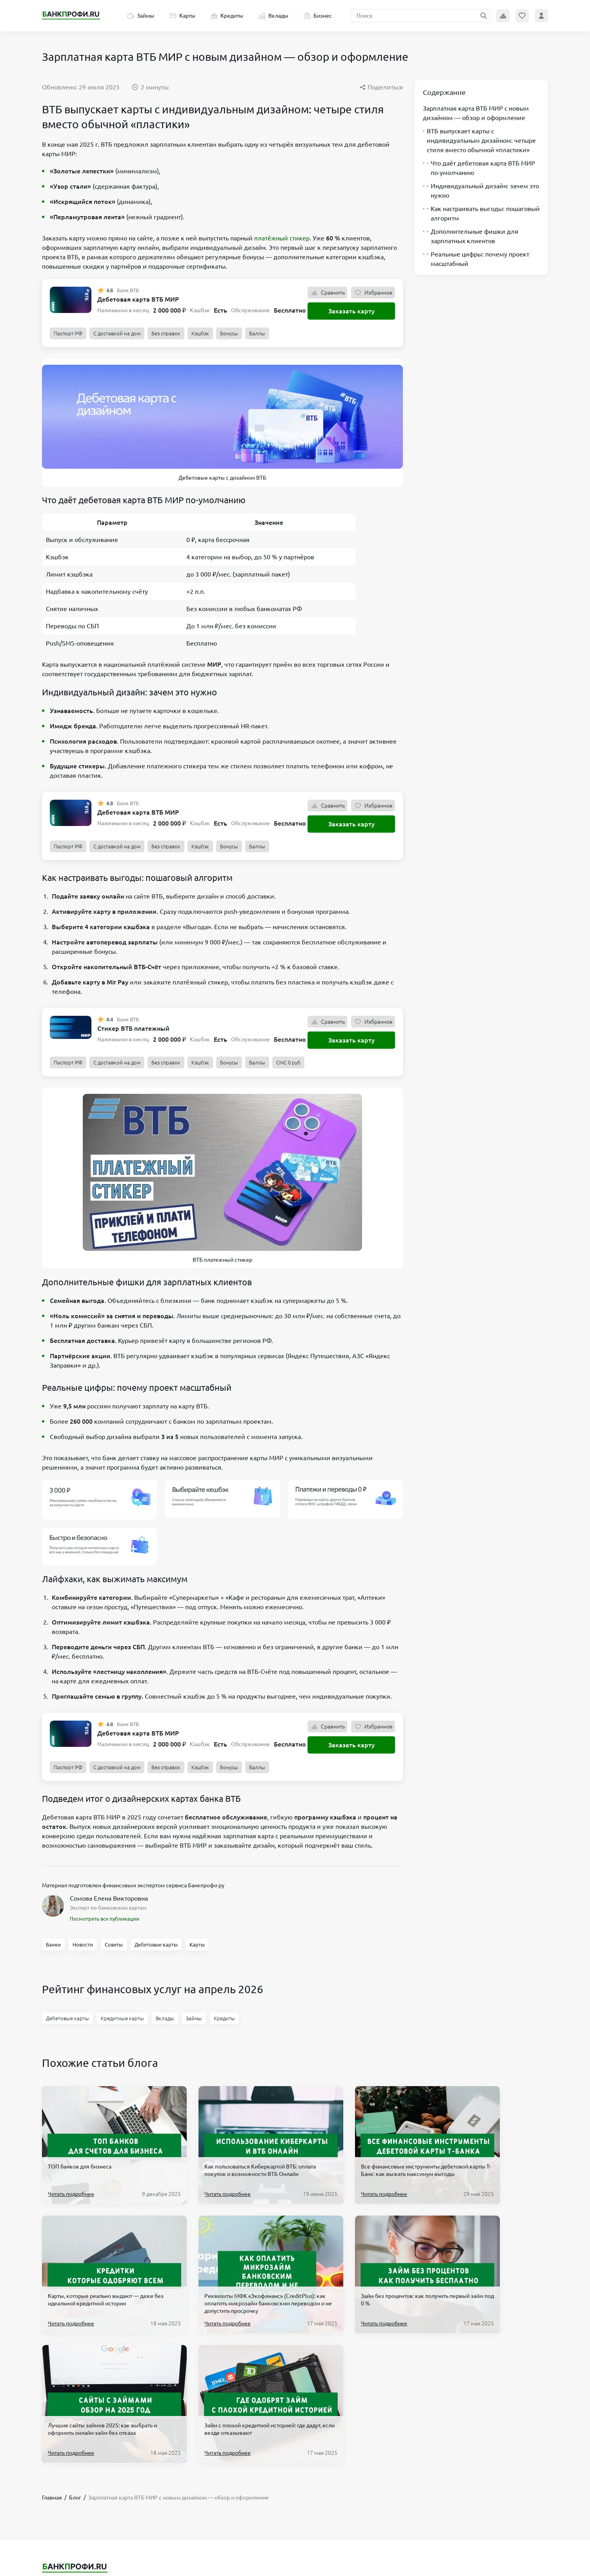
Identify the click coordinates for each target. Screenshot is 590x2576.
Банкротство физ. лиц (165, 2466)
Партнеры (304, 2497)
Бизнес (318, 16)
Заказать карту (351, 311)
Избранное (373, 292)
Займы (140, 16)
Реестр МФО (89, 2528)
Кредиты (227, 16)
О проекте (304, 2513)
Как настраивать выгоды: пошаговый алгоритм (481, 213)
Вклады (273, 16)
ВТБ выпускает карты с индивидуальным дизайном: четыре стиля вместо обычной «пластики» (479, 140)
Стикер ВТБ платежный (133, 1028)
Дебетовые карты (156, 1944)
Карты (182, 16)
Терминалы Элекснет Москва (174, 2481)
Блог (48, 2497)
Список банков (91, 2481)
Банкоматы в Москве (99, 2497)
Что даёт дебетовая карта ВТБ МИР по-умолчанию (479, 168)
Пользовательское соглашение (331, 2466)
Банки (53, 1944)
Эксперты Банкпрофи (165, 2513)
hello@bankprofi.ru (452, 2477)
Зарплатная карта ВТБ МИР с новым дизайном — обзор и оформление (476, 113)
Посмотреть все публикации (104, 1918)
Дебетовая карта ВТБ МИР (138, 299)
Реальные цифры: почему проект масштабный (476, 259)
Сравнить (327, 292)
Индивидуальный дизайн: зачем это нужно (481, 190)
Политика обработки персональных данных (346, 2481)
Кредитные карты (122, 2018)
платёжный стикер (282, 238)
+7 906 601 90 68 (450, 2466)
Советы (114, 1944)
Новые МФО (89, 2466)
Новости (83, 1944)
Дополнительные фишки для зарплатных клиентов (470, 236)
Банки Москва (90, 2513)
